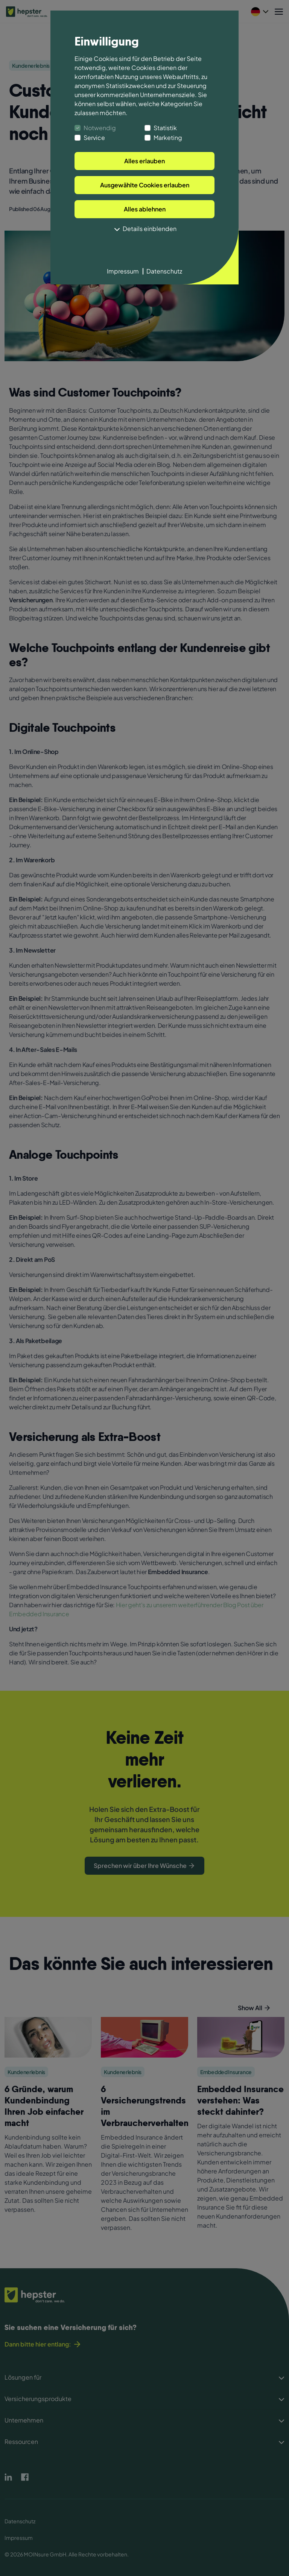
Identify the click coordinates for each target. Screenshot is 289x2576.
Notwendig (100, 128)
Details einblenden (144, 229)
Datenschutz (164, 271)
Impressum (123, 271)
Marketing (168, 137)
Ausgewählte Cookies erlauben (144, 185)
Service (94, 137)
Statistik (165, 128)
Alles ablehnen (145, 209)
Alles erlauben (144, 161)
